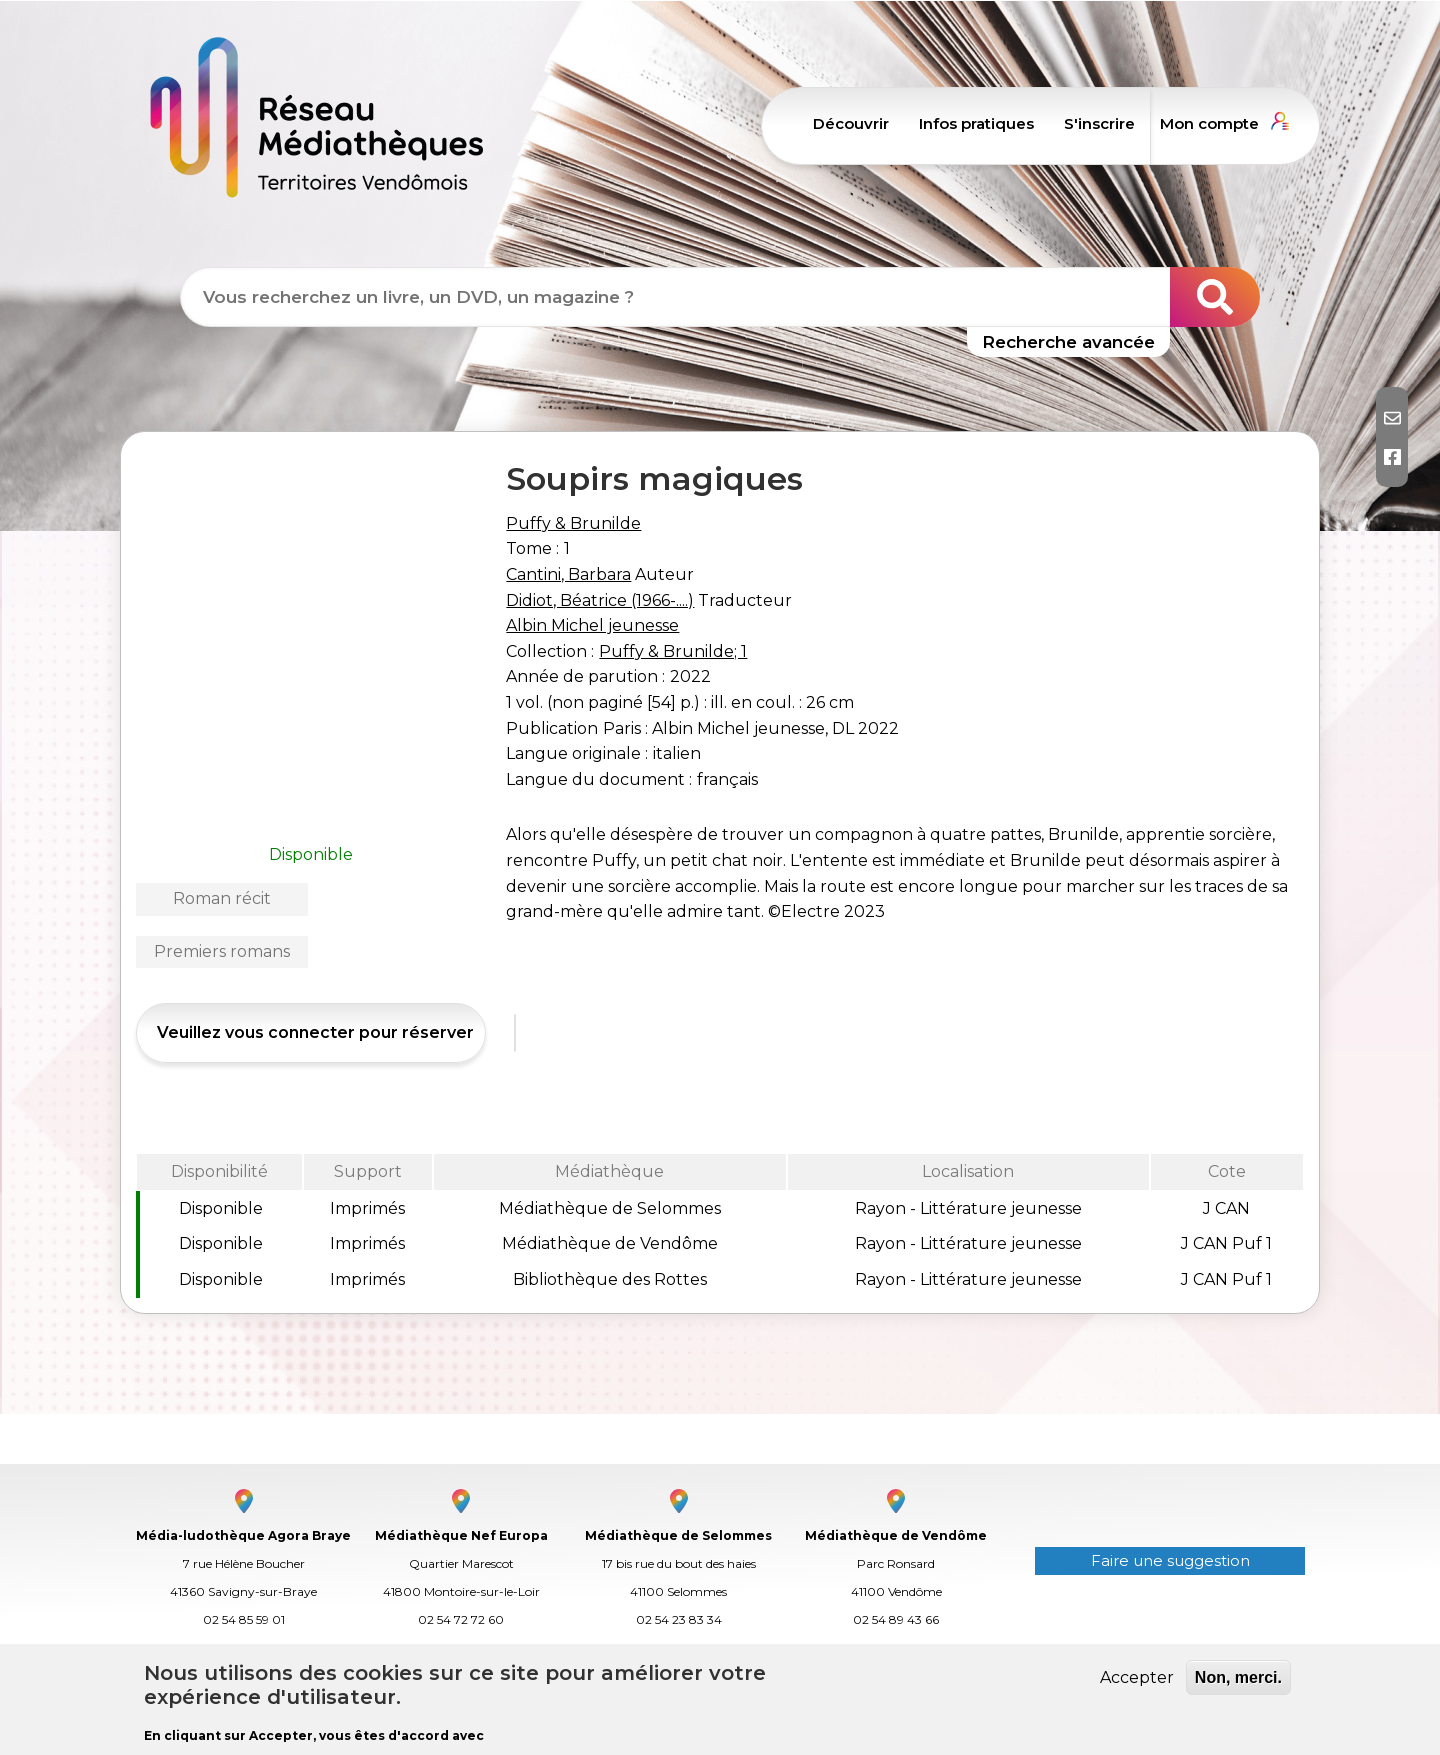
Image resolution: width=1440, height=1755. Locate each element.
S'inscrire (1099, 123)
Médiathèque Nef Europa (461, 1535)
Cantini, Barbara (568, 574)
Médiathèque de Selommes (678, 1535)
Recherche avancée (1068, 342)
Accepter (1137, 1677)
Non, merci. (1238, 1677)
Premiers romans (222, 951)
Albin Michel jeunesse (592, 625)
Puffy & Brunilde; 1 (673, 651)
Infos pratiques (976, 123)
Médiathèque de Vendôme (896, 1535)
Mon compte (1209, 123)
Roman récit (222, 898)
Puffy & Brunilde (573, 523)
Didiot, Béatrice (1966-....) (600, 600)
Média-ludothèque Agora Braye (243, 1535)
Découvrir (851, 123)
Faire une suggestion (1170, 1560)
